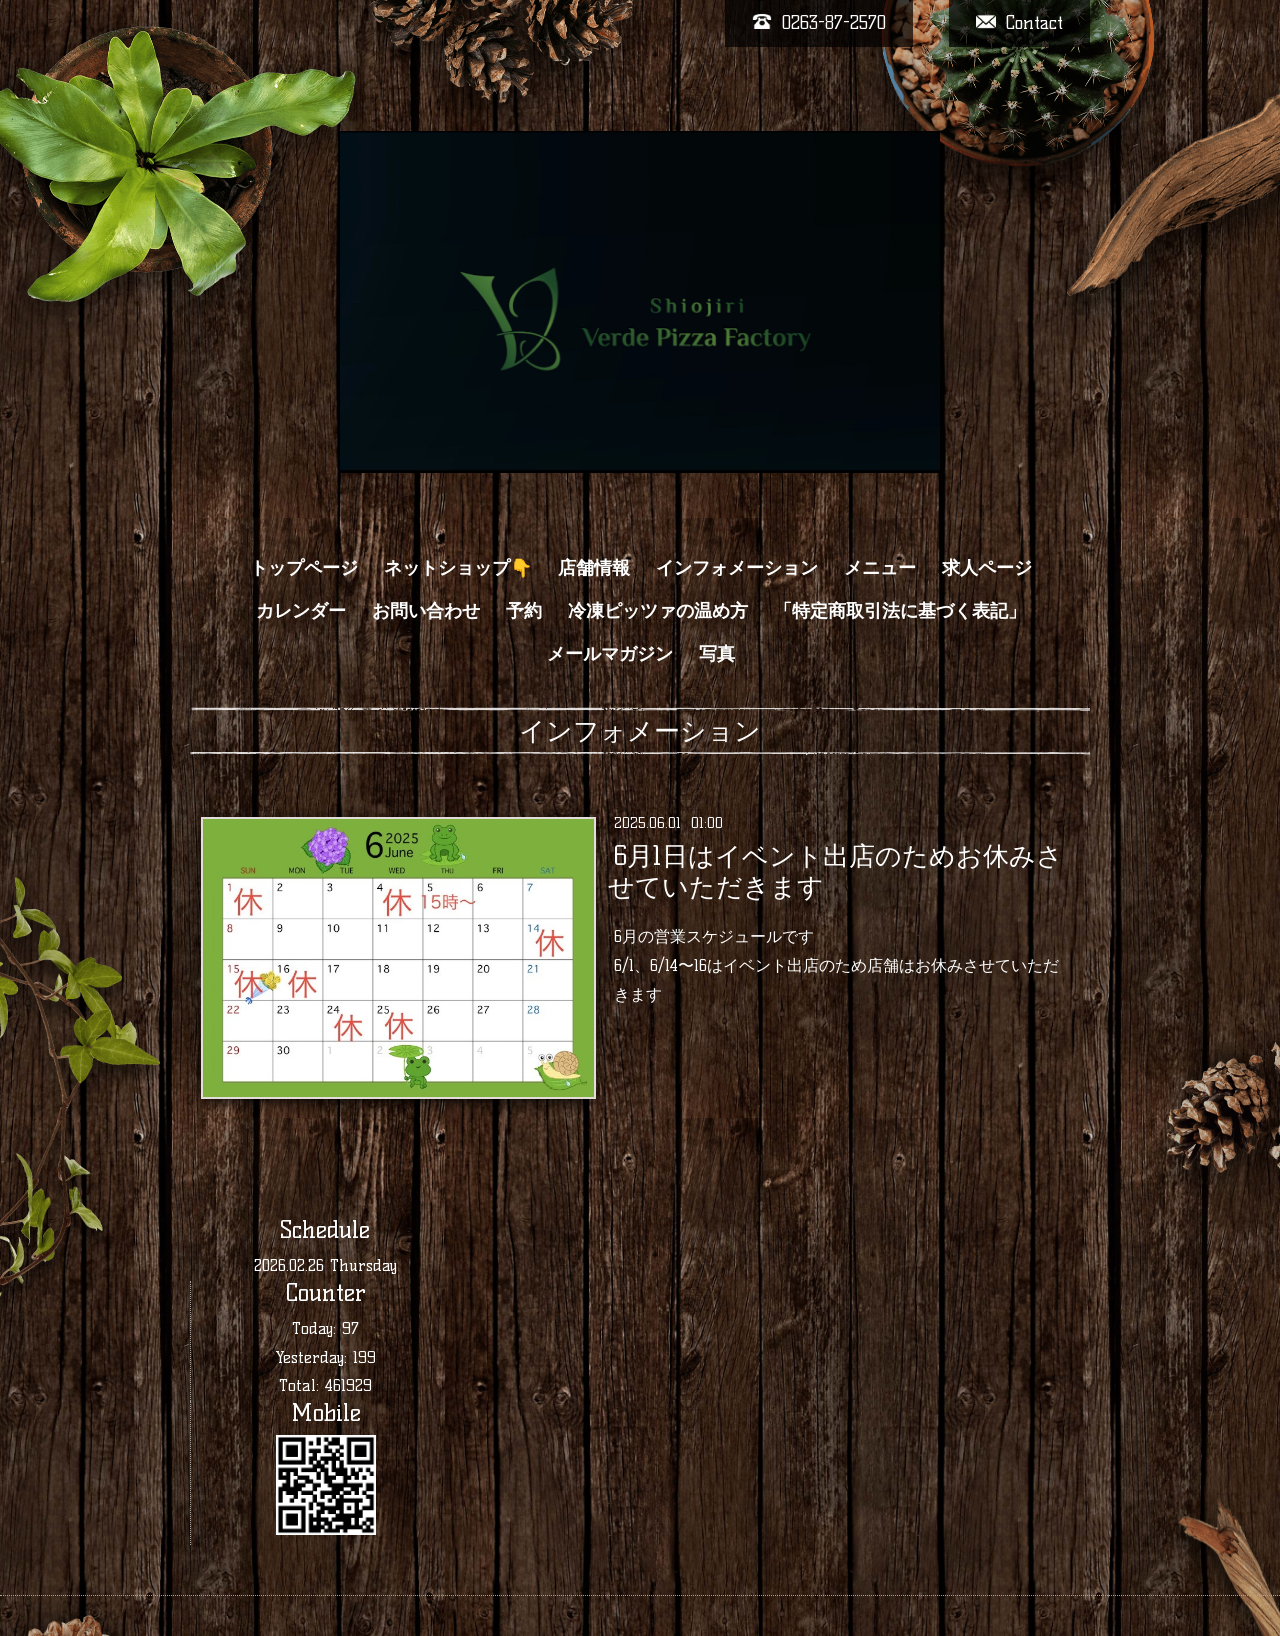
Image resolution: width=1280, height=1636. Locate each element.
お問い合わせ (426, 611)
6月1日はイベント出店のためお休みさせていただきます (835, 871)
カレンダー (301, 611)
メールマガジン (610, 654)
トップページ (304, 568)
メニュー (880, 568)
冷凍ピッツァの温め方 (658, 611)
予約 (524, 611)
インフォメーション (737, 568)
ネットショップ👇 (458, 568)
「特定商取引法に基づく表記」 (900, 611)
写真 (717, 654)
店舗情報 (594, 568)
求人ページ (987, 568)
